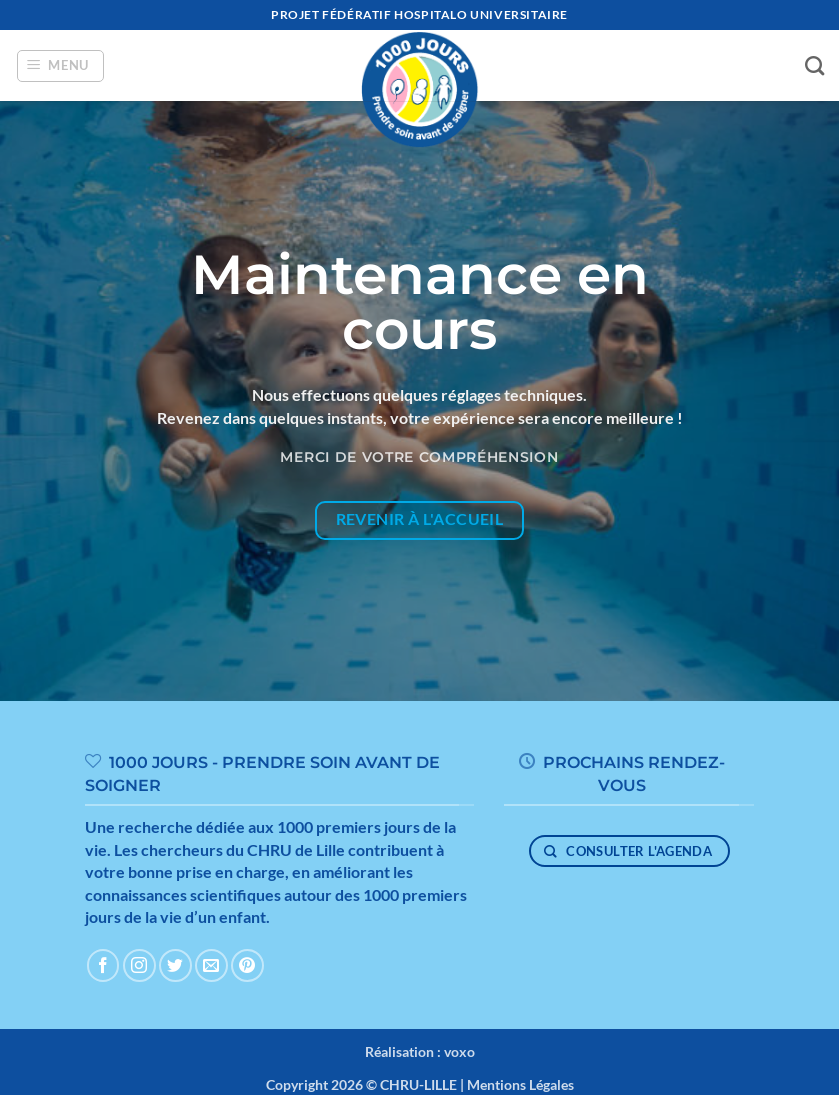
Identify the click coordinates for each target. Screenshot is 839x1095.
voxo (459, 1051)
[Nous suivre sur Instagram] (139, 965)
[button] (61, 66)
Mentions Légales (520, 1084)
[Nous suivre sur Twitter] (175, 965)
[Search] (814, 65)
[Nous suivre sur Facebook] (103, 965)
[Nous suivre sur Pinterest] (247, 965)
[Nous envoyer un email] (211, 965)
